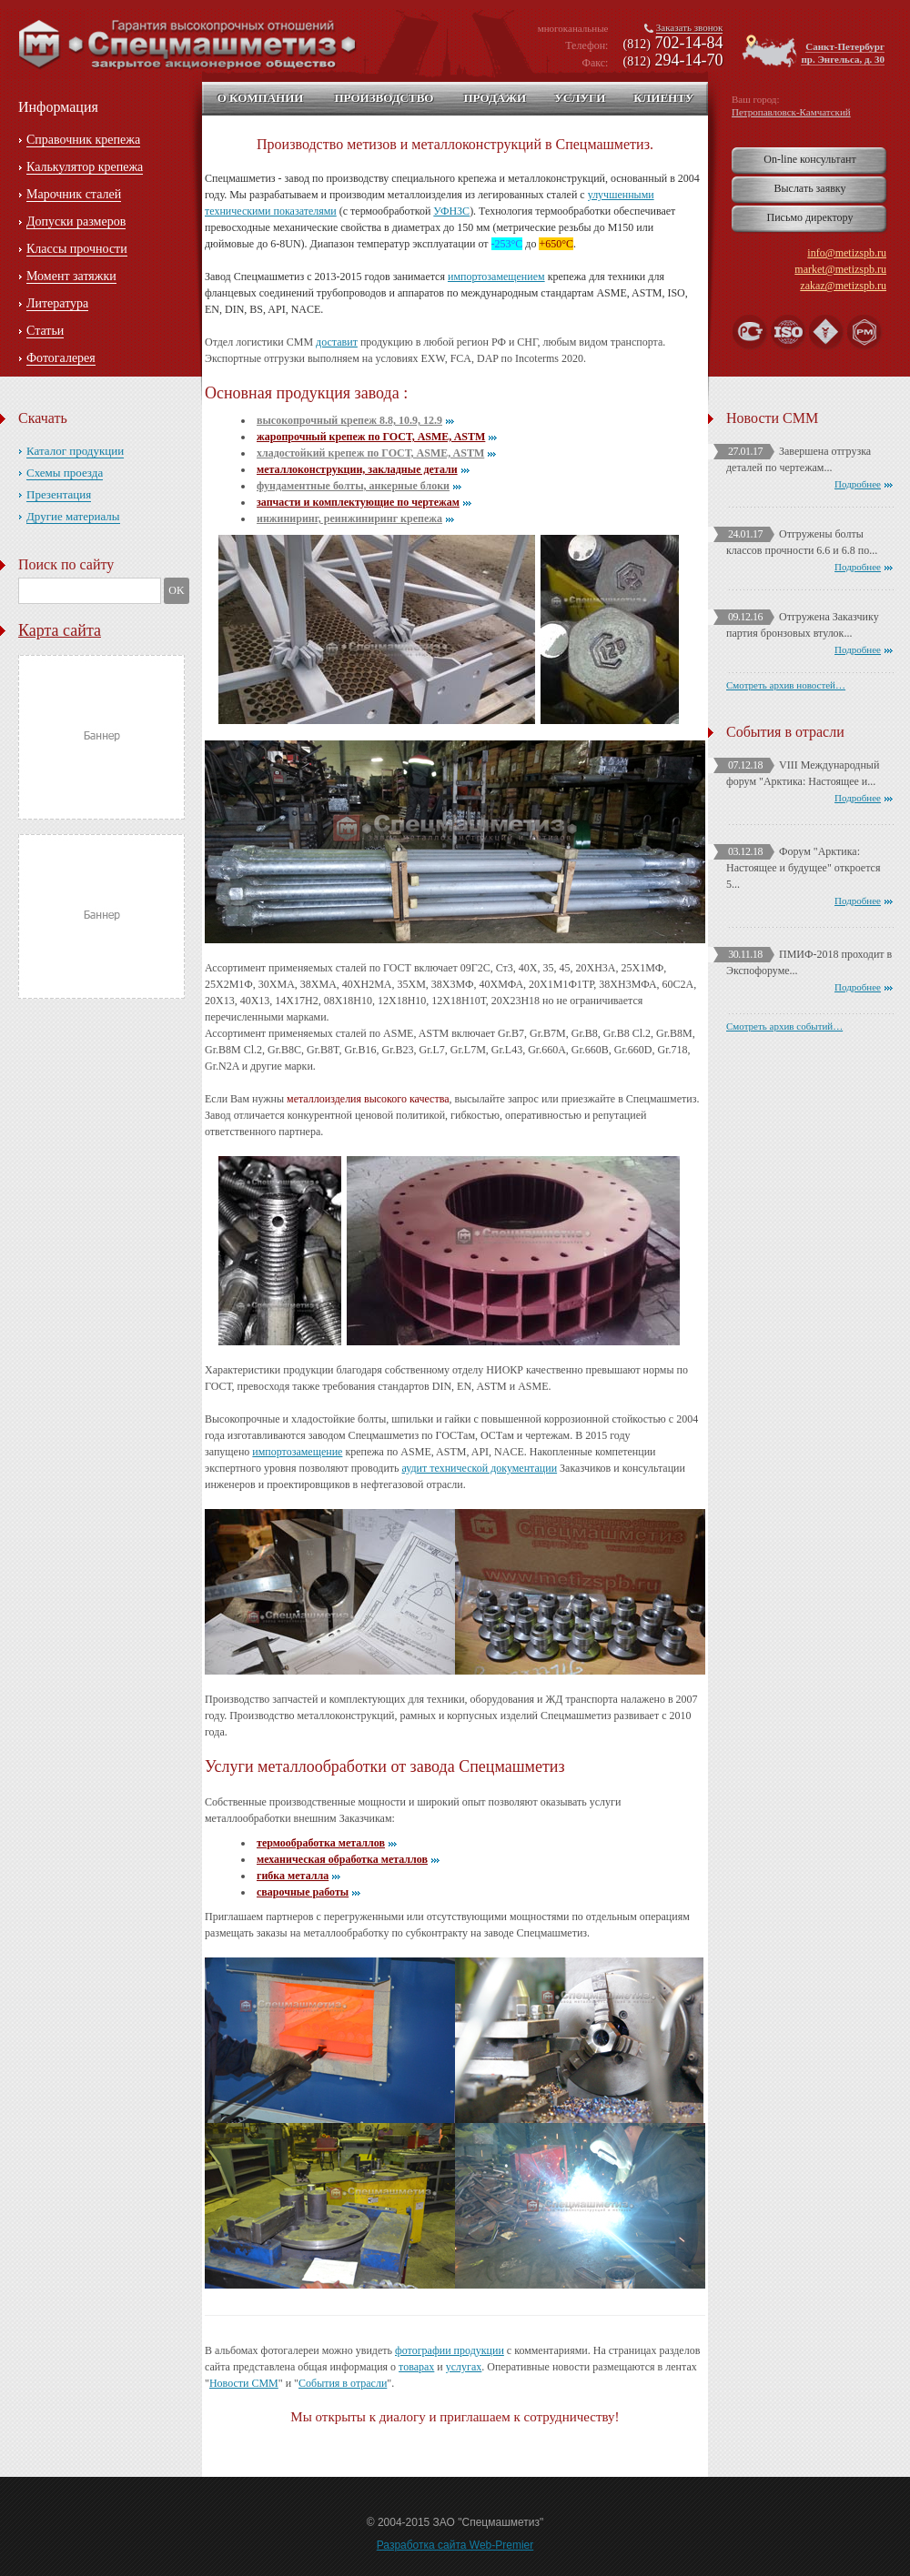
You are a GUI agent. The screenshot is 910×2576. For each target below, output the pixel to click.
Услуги (579, 98)
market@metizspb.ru (840, 269)
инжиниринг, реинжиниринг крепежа (349, 518)
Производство (383, 98)
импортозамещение (297, 1451)
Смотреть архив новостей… (785, 684)
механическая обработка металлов (342, 1859)
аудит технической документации (480, 1468)
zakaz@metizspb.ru (843, 285)
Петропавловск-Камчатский (791, 111)
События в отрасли (342, 2383)
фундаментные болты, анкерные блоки (353, 485)
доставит (337, 342)
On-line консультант (809, 159)
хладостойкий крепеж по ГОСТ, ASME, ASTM (370, 453)
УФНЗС (451, 211)
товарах (416, 2366)
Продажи (494, 98)
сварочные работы (303, 1892)
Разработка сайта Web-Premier (455, 2545)
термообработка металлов (321, 1842)
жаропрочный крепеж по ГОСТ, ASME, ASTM (371, 436)
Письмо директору (810, 217)
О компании (260, 98)
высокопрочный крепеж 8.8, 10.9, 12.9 (349, 420)
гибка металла (293, 1875)
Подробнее (857, 483)
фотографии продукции (449, 2350)
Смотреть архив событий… (784, 1026)
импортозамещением (496, 276)
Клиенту (663, 98)
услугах (464, 2366)
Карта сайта (59, 630)
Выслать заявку (809, 188)
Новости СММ (243, 2383)
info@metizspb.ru (846, 253)
